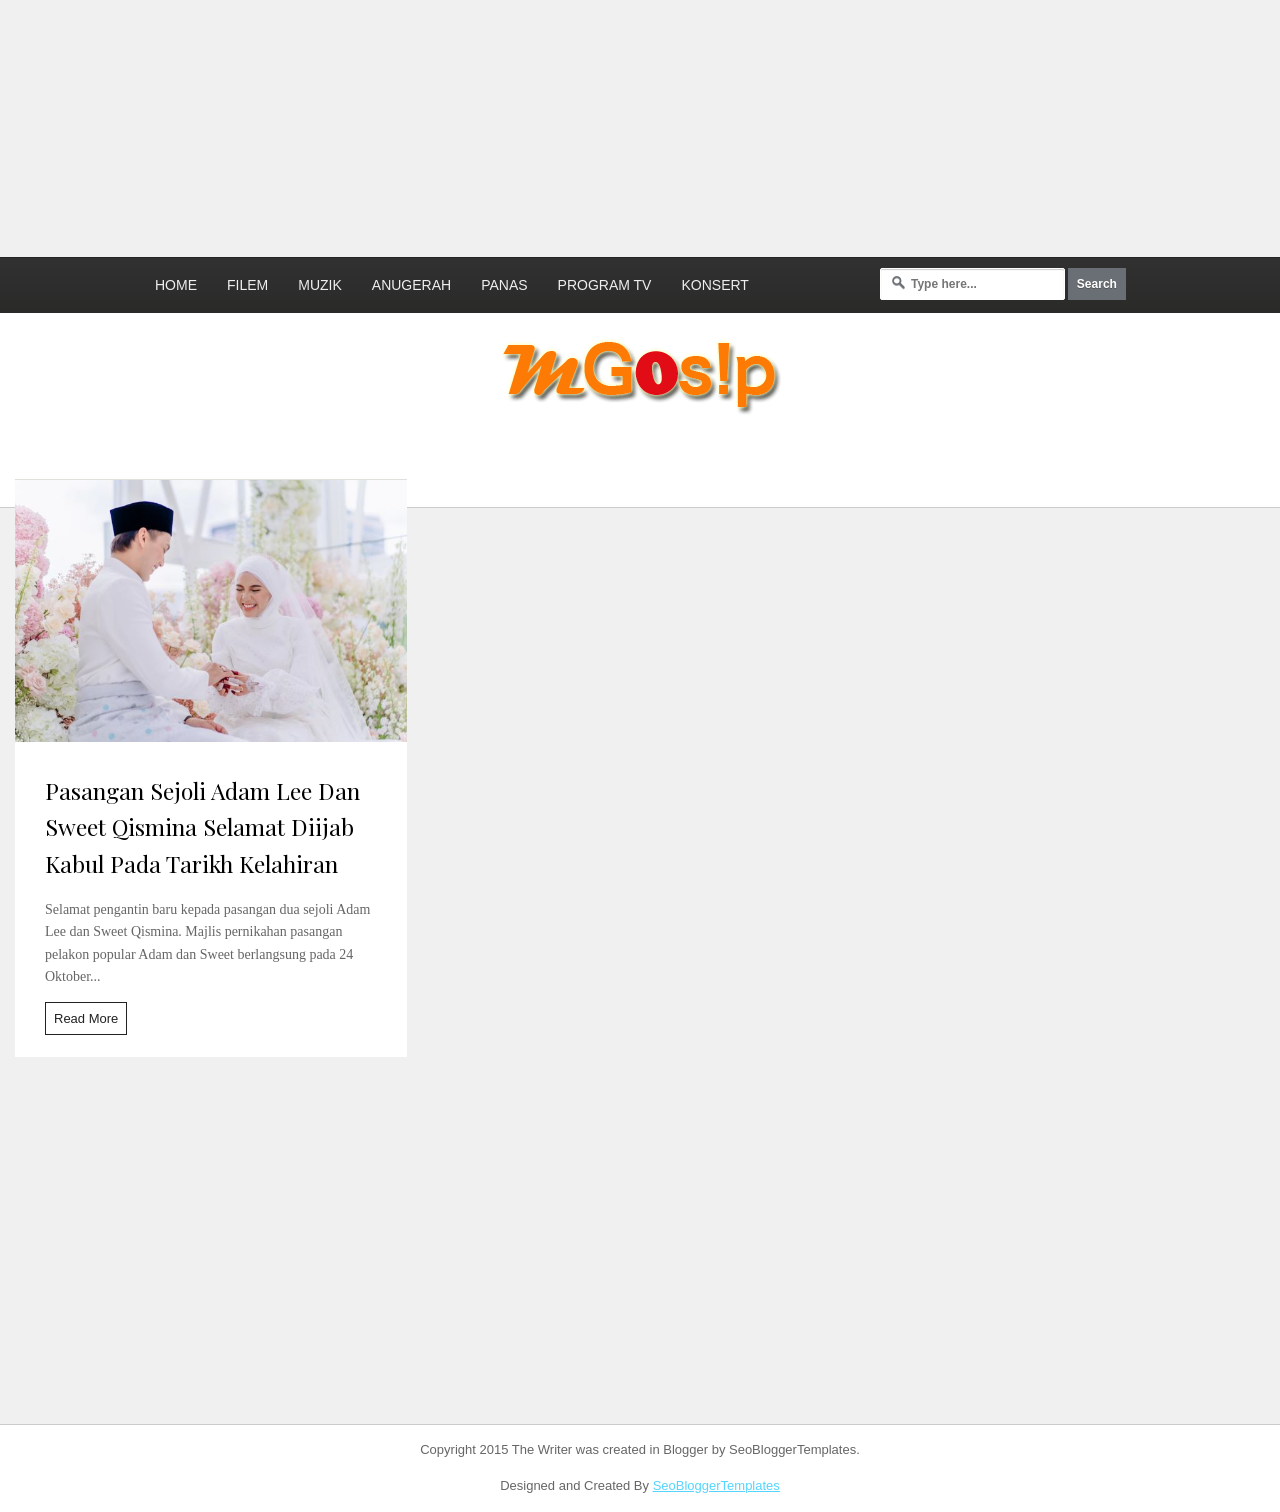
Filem (247, 285)
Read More (86, 1018)
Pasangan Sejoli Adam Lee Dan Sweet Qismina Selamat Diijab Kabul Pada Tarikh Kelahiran (202, 827)
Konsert (714, 285)
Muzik (320, 285)
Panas (504, 285)
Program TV (605, 285)
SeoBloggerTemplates (716, 1485)
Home (176, 285)
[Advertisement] (485, 125)
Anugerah (411, 285)
